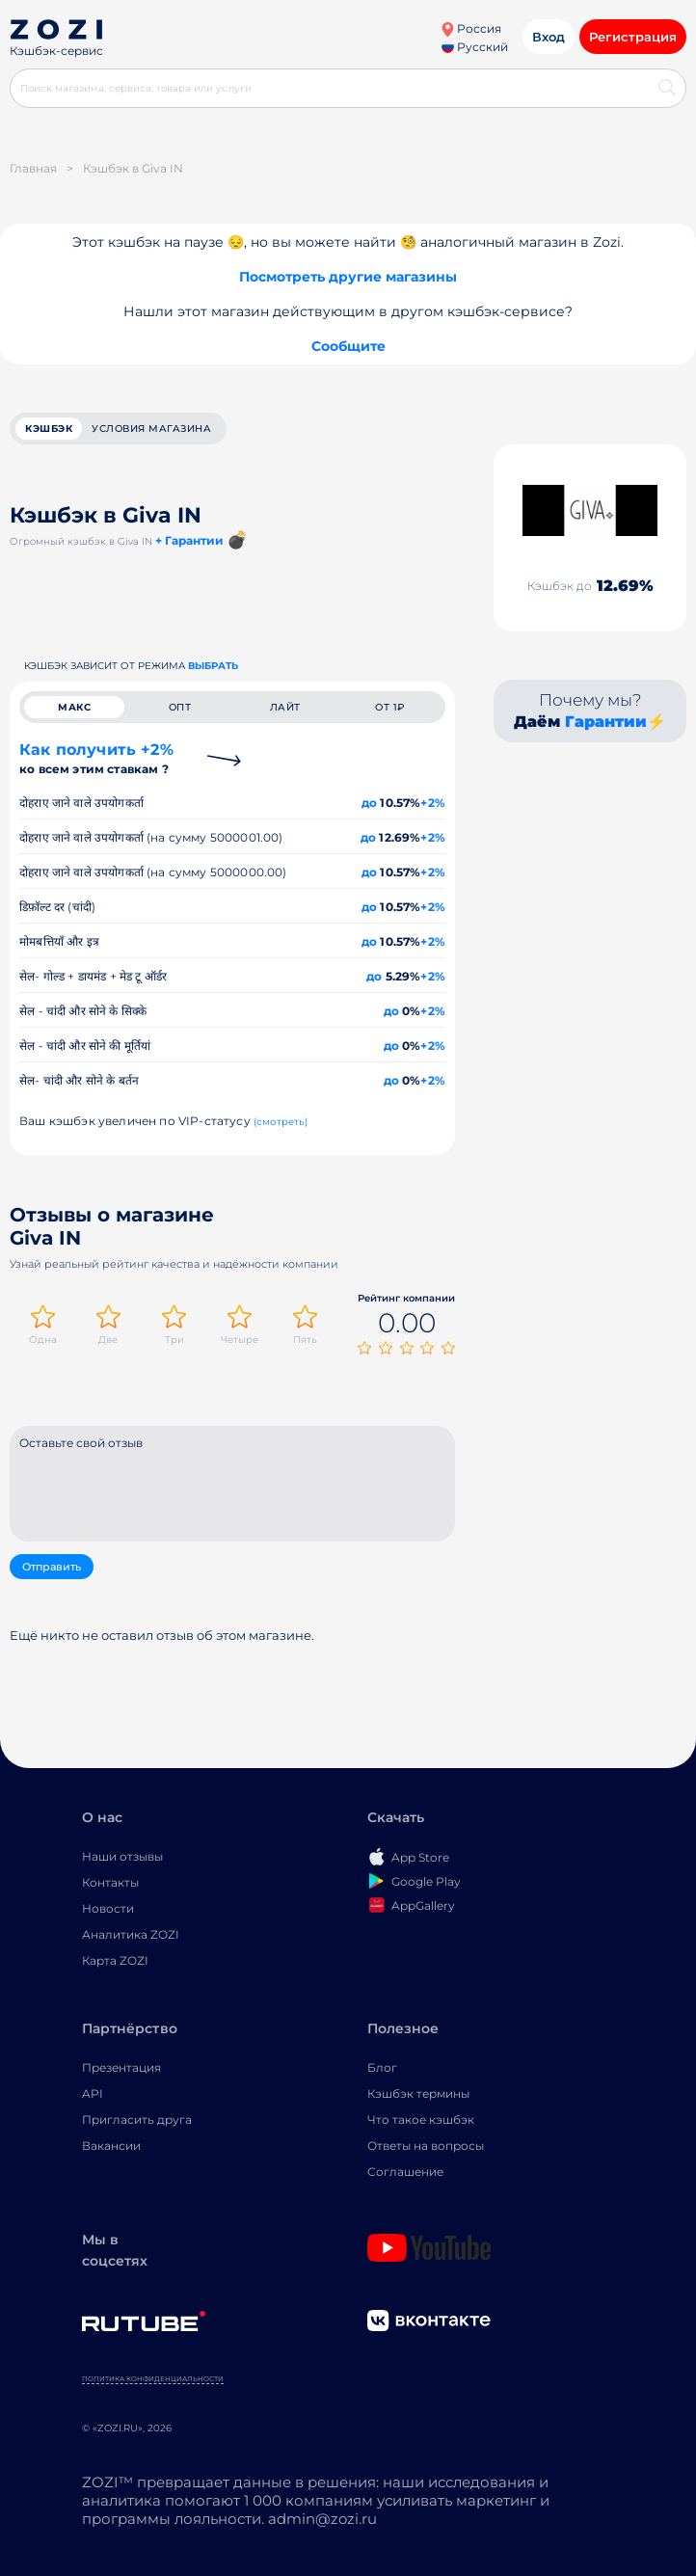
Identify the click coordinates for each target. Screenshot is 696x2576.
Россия (471, 28)
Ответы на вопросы (425, 2145)
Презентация (121, 2067)
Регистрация (633, 36)
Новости (108, 1908)
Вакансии (111, 2145)
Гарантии (606, 721)
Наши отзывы (122, 1856)
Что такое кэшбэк (420, 2119)
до (369, 802)
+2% (432, 802)
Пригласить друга (137, 2119)
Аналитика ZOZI (130, 1934)
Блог (382, 2067)
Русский (475, 46)
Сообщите (348, 346)
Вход (548, 36)
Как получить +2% (96, 758)
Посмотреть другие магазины (348, 276)
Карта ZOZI (115, 1960)
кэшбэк (48, 428)
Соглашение (405, 2171)
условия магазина (151, 428)
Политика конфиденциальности (153, 2379)
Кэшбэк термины (418, 2093)
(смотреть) (281, 1121)
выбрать (213, 665)
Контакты (110, 1882)
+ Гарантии (189, 540)
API (92, 2093)
